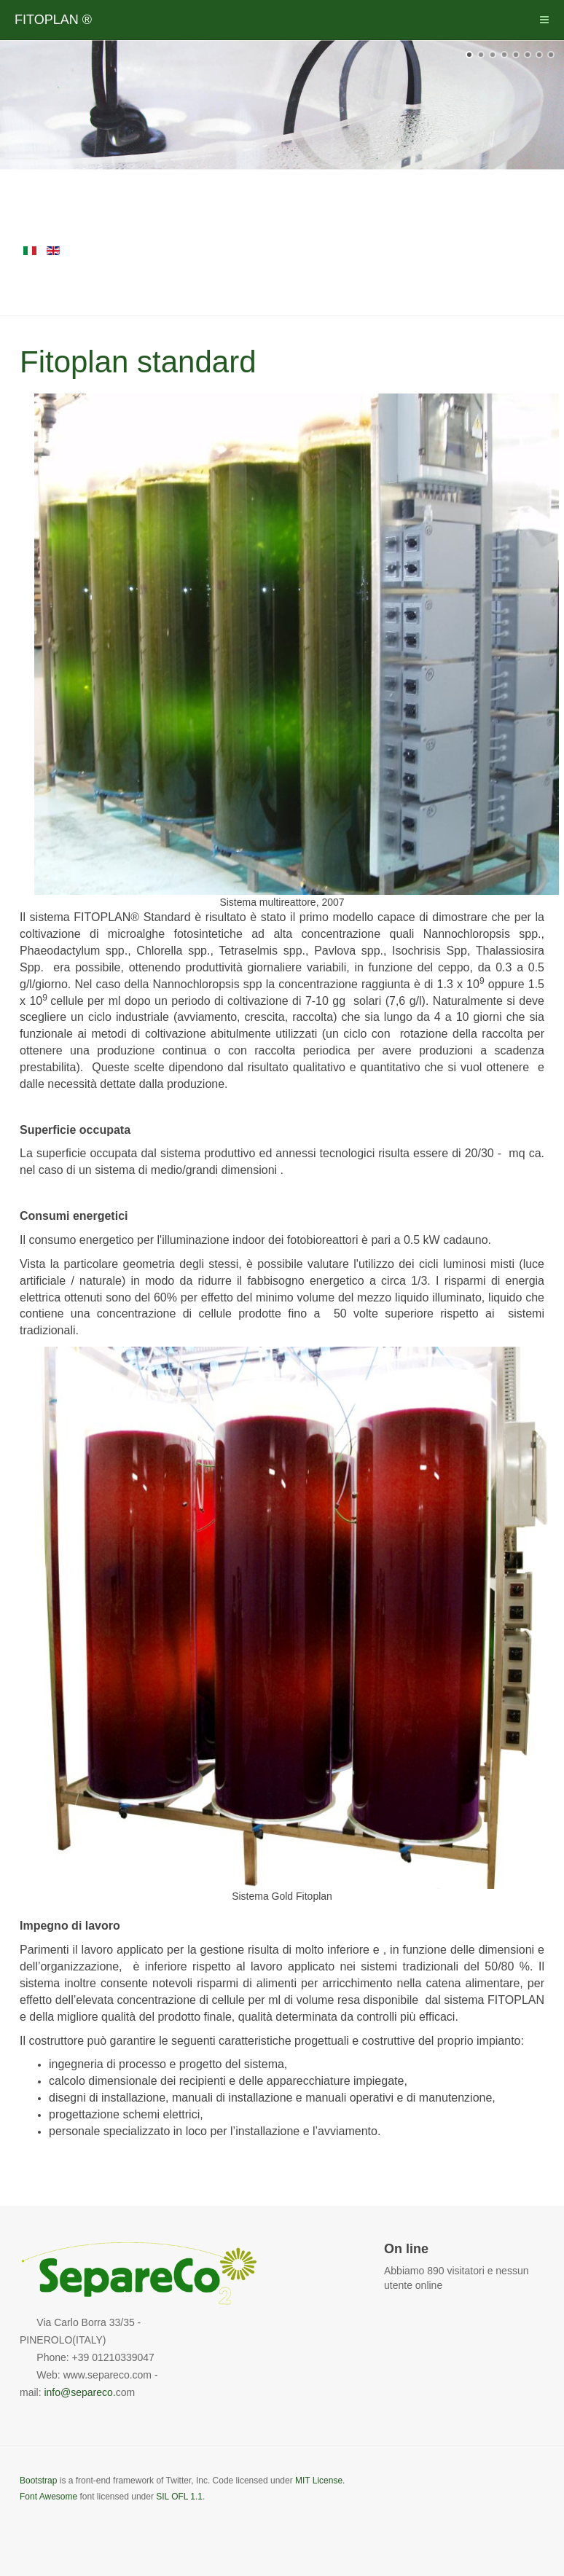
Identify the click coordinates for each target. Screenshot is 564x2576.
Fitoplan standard (138, 362)
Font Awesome (48, 2496)
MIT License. (320, 2480)
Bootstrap (38, 2480)
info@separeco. (79, 2392)
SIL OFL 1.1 (179, 2496)
